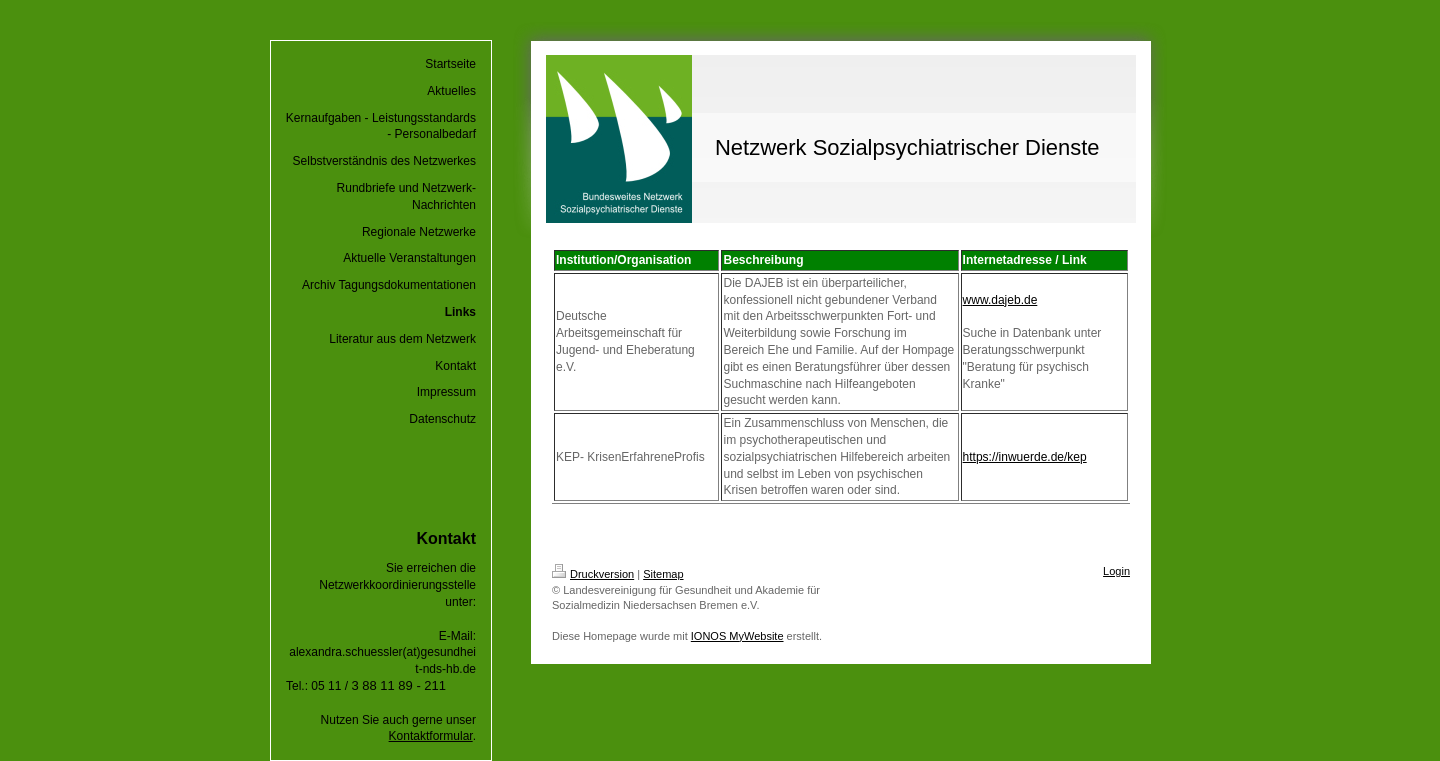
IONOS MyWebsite (737, 636)
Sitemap (663, 574)
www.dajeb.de (1000, 300)
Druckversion (593, 574)
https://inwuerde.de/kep (1025, 457)
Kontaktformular (431, 736)
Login (1116, 571)
